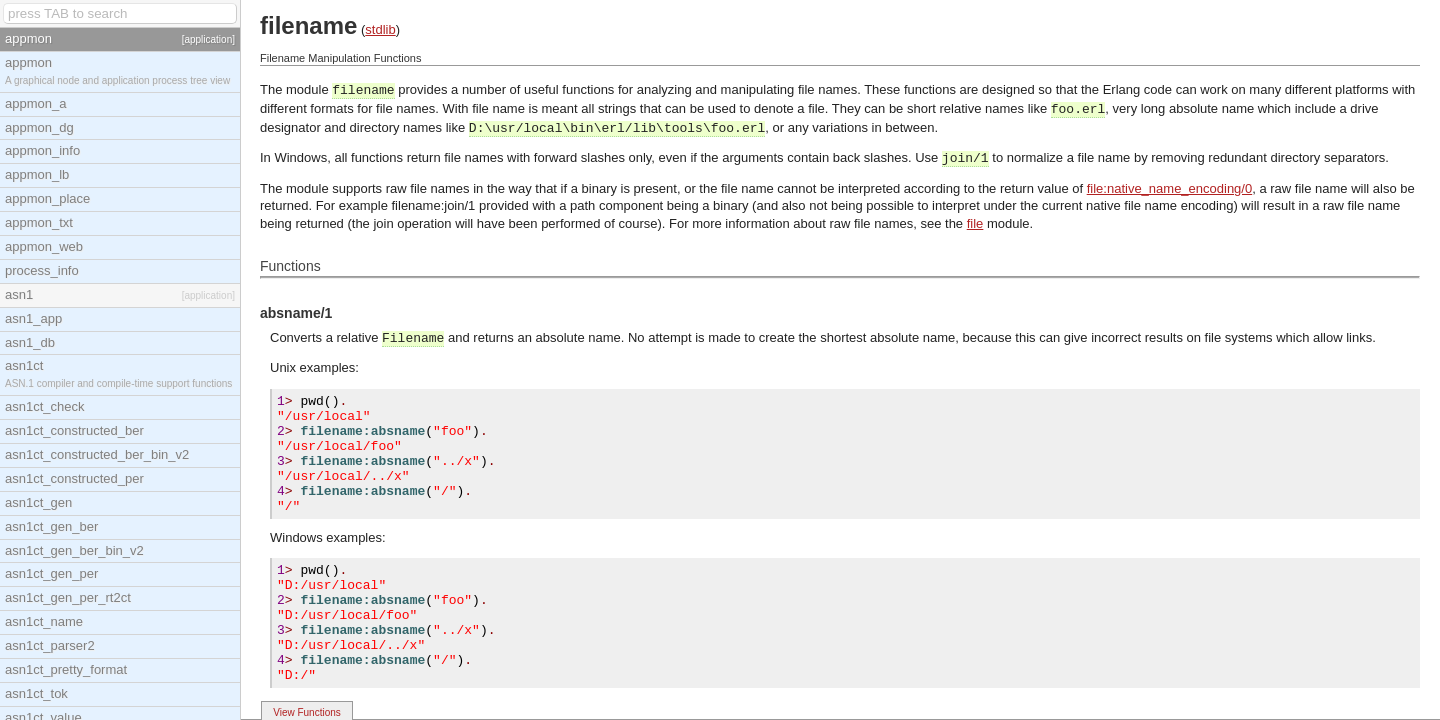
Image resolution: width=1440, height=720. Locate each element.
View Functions (307, 712)
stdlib (380, 29)
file (975, 223)
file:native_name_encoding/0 (1170, 188)
